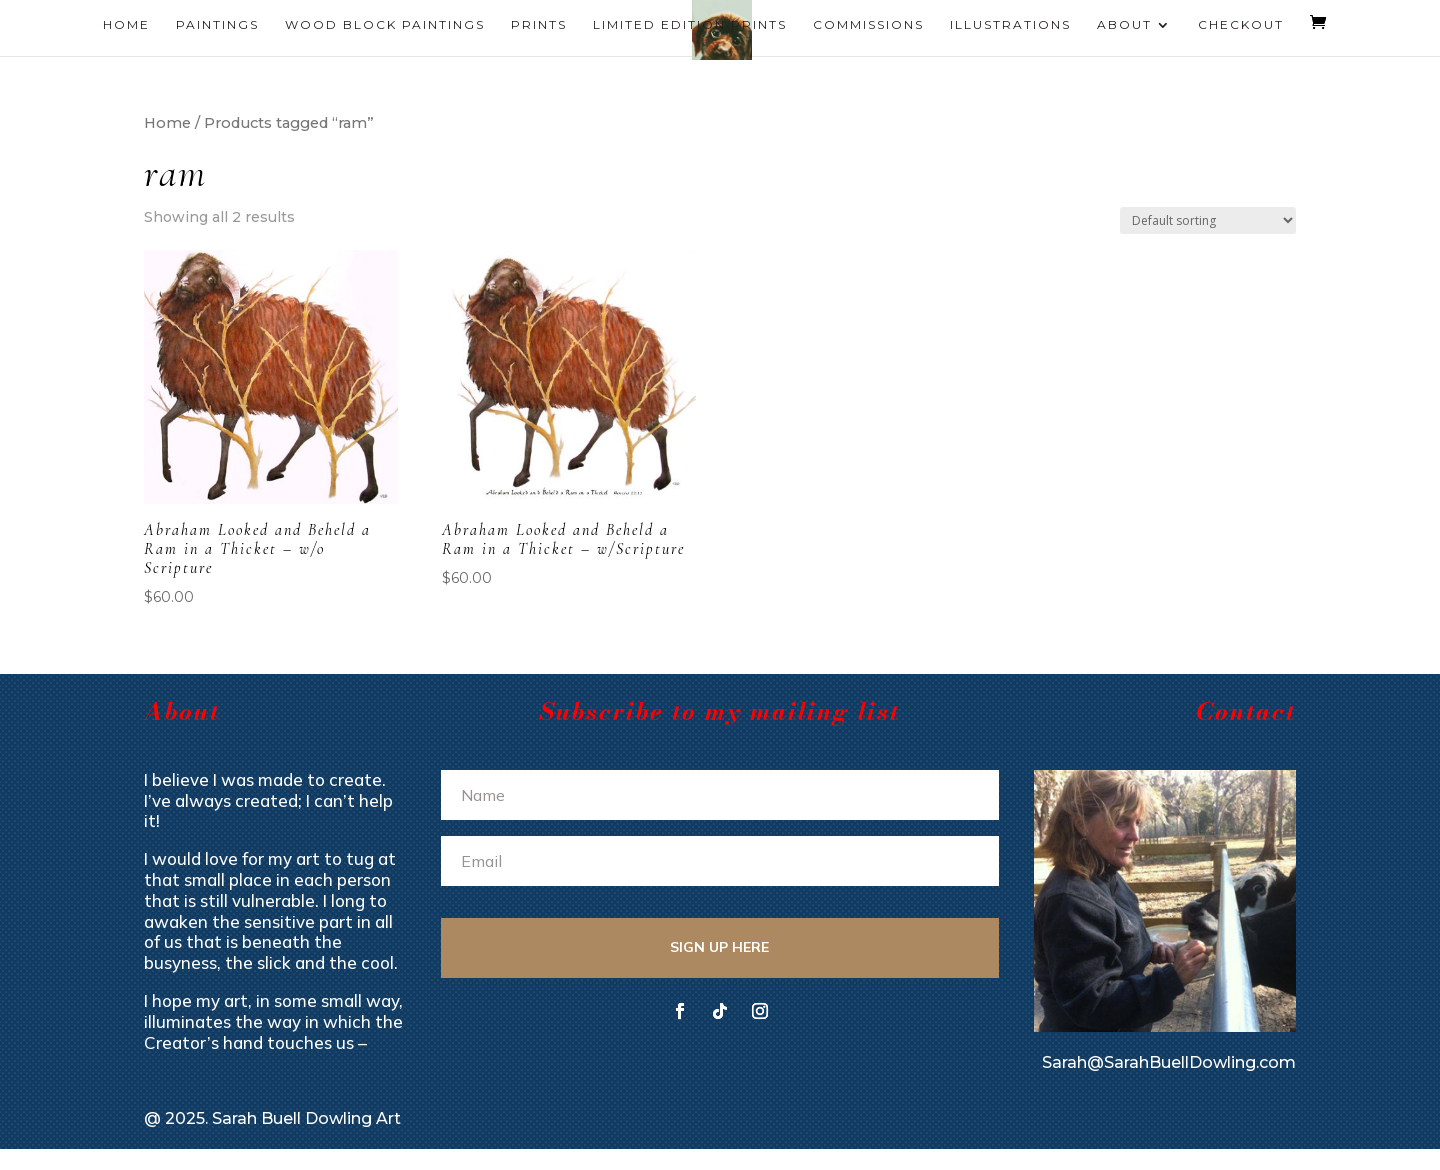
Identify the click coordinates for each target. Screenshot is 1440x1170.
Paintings (217, 25)
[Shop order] (1208, 220)
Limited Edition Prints (690, 25)
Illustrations (1010, 25)
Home (126, 25)
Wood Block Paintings (385, 25)
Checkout (1241, 25)
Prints (539, 25)
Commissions (868, 25)
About (1124, 25)
